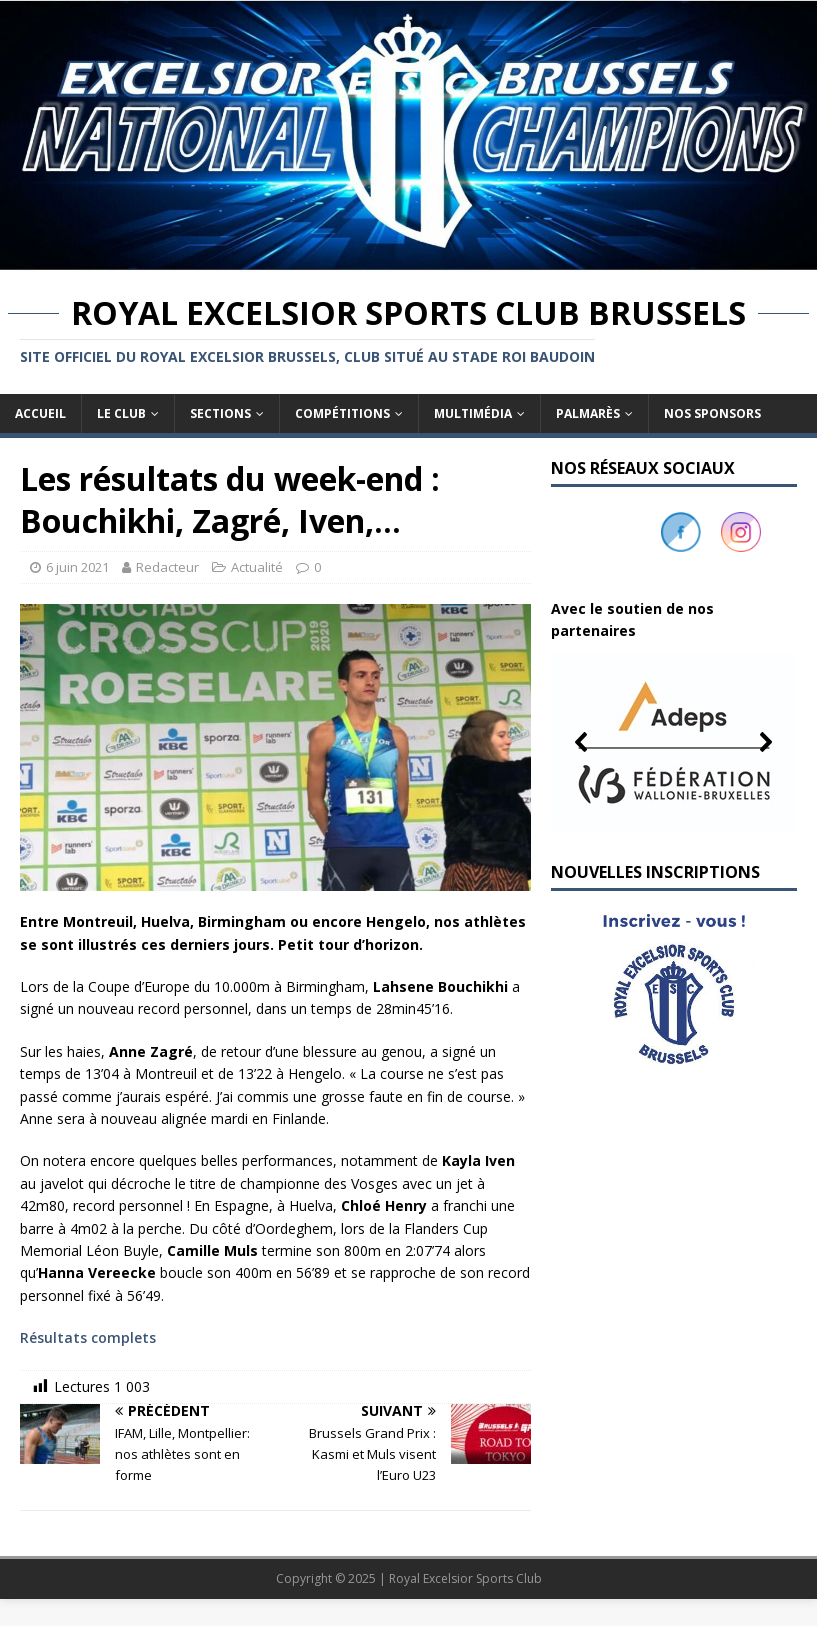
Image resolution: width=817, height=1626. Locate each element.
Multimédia (473, 413)
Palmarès (588, 413)
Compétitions (342, 413)
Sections (220, 413)
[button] (674, 742)
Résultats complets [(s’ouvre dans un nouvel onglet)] (88, 1337)
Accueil (40, 413)
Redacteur (167, 567)
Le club (121, 413)
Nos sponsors (712, 413)
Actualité (257, 567)
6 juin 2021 (77, 567)
